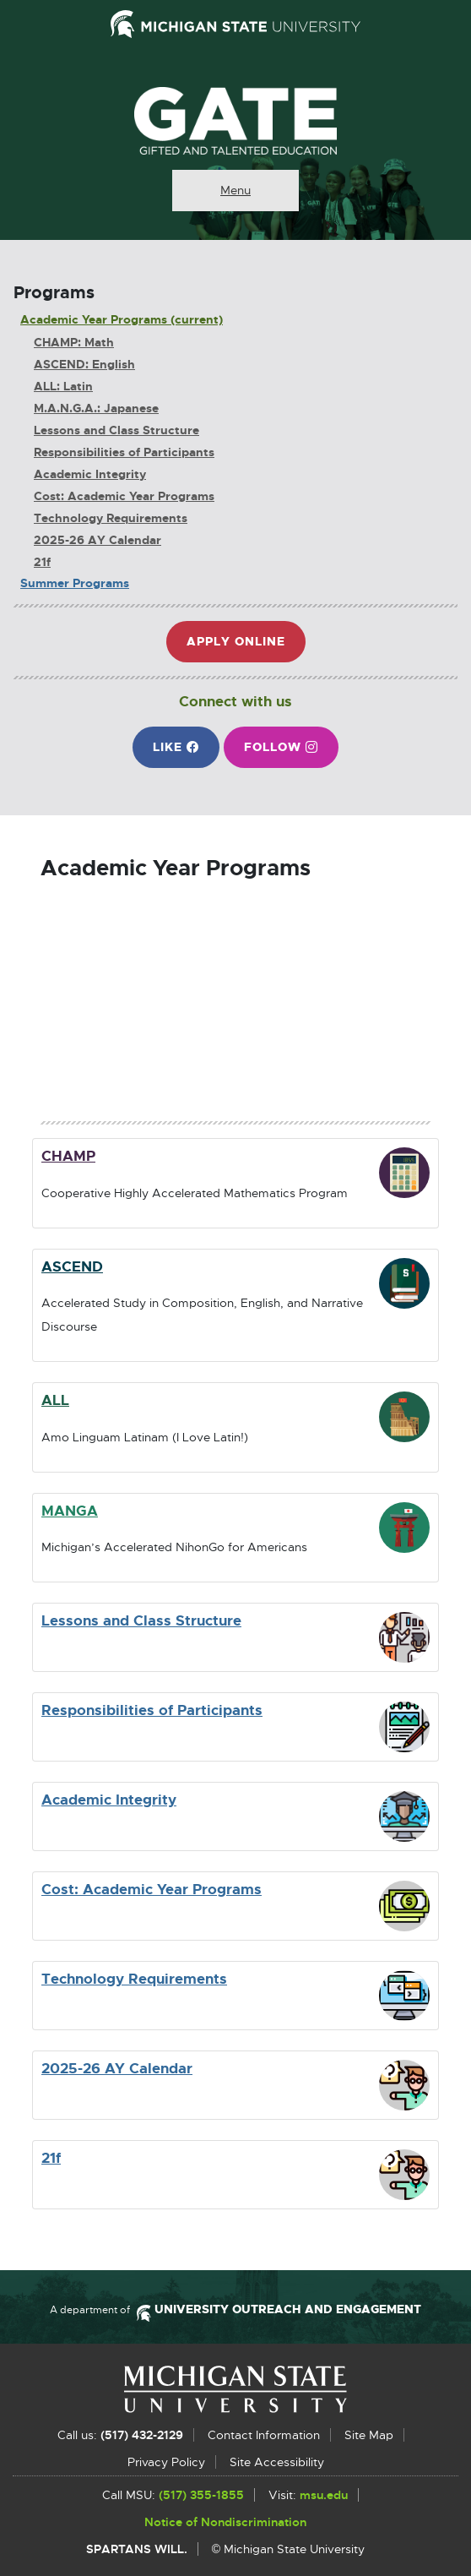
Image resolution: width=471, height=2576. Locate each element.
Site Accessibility (277, 2462)
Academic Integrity (90, 474)
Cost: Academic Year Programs (124, 496)
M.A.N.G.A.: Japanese (96, 408)
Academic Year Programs (93, 320)
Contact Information (264, 2435)
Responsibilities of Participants (124, 452)
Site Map (368, 2435)
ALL (55, 1400)
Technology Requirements (110, 518)
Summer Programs (74, 583)
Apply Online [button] (243, 648)
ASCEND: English (84, 364)
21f (42, 562)
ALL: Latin (63, 386)
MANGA (69, 1510)
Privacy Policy (166, 2462)
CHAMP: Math (74, 342)
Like (186, 753)
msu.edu (324, 2495)
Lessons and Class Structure (116, 430)
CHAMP (68, 1155)
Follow (291, 753)
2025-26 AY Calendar (97, 540)
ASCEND (72, 1266)
